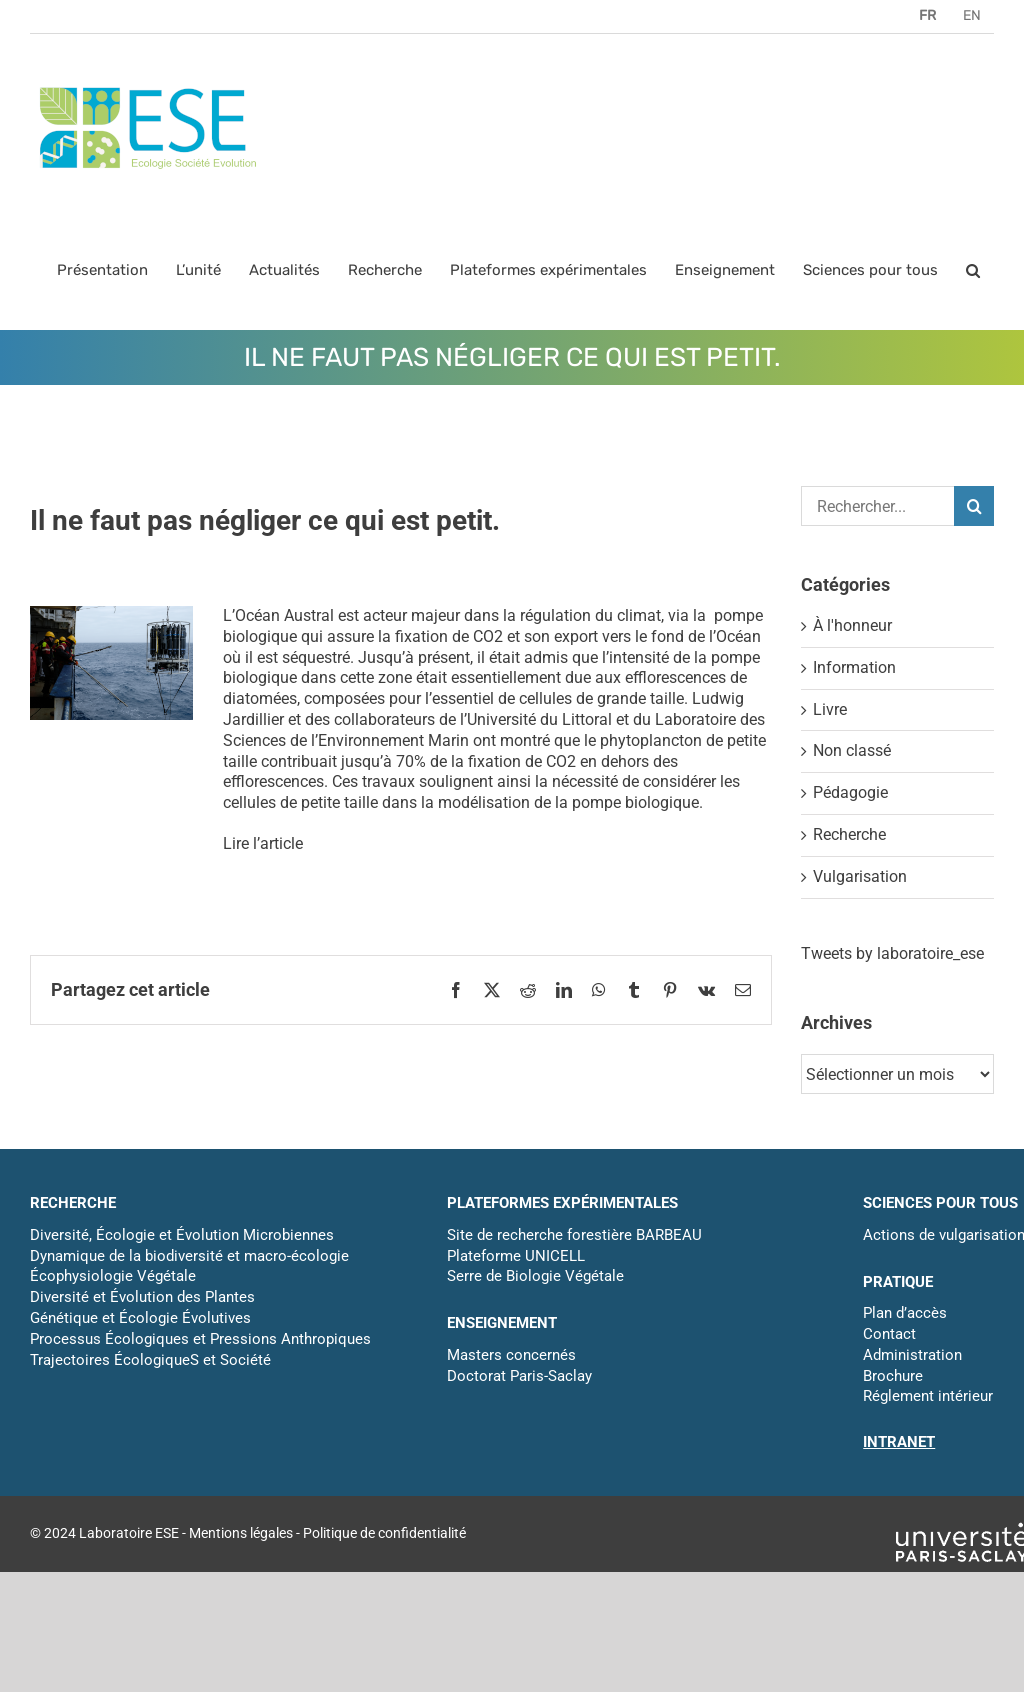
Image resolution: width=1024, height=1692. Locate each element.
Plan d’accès (905, 1313)
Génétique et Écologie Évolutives (140, 1318)
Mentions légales (241, 1533)
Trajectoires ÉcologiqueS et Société (150, 1360)
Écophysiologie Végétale (113, 1276)
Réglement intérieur (928, 1396)
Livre (830, 709)
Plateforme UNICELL (516, 1256)
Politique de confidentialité (384, 1533)
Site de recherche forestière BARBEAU (574, 1235)
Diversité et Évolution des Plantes (142, 1297)
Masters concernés (511, 1355)
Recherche (849, 834)
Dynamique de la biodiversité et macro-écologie (189, 1256)
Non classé (852, 750)
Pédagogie (850, 792)
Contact (889, 1334)
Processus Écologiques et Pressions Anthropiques (200, 1339)
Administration (912, 1355)
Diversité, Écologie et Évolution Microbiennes (182, 1235)
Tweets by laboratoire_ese (892, 953)
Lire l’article (263, 843)
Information (854, 667)
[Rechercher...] (877, 506)
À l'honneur (852, 625)
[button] (973, 270)
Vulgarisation (860, 876)
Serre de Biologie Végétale (535, 1276)
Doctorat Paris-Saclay (519, 1376)
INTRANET (899, 1442)
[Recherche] (974, 506)
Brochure (893, 1376)
